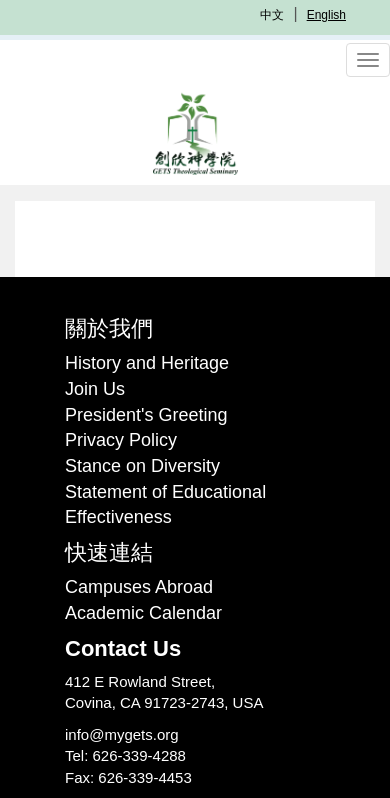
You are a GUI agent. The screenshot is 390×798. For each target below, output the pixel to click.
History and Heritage (147, 363)
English (326, 15)
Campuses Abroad (139, 587)
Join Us (95, 389)
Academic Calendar (143, 613)
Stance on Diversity (142, 466)
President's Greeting (146, 415)
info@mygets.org (122, 734)
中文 (272, 15)
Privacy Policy (121, 440)
